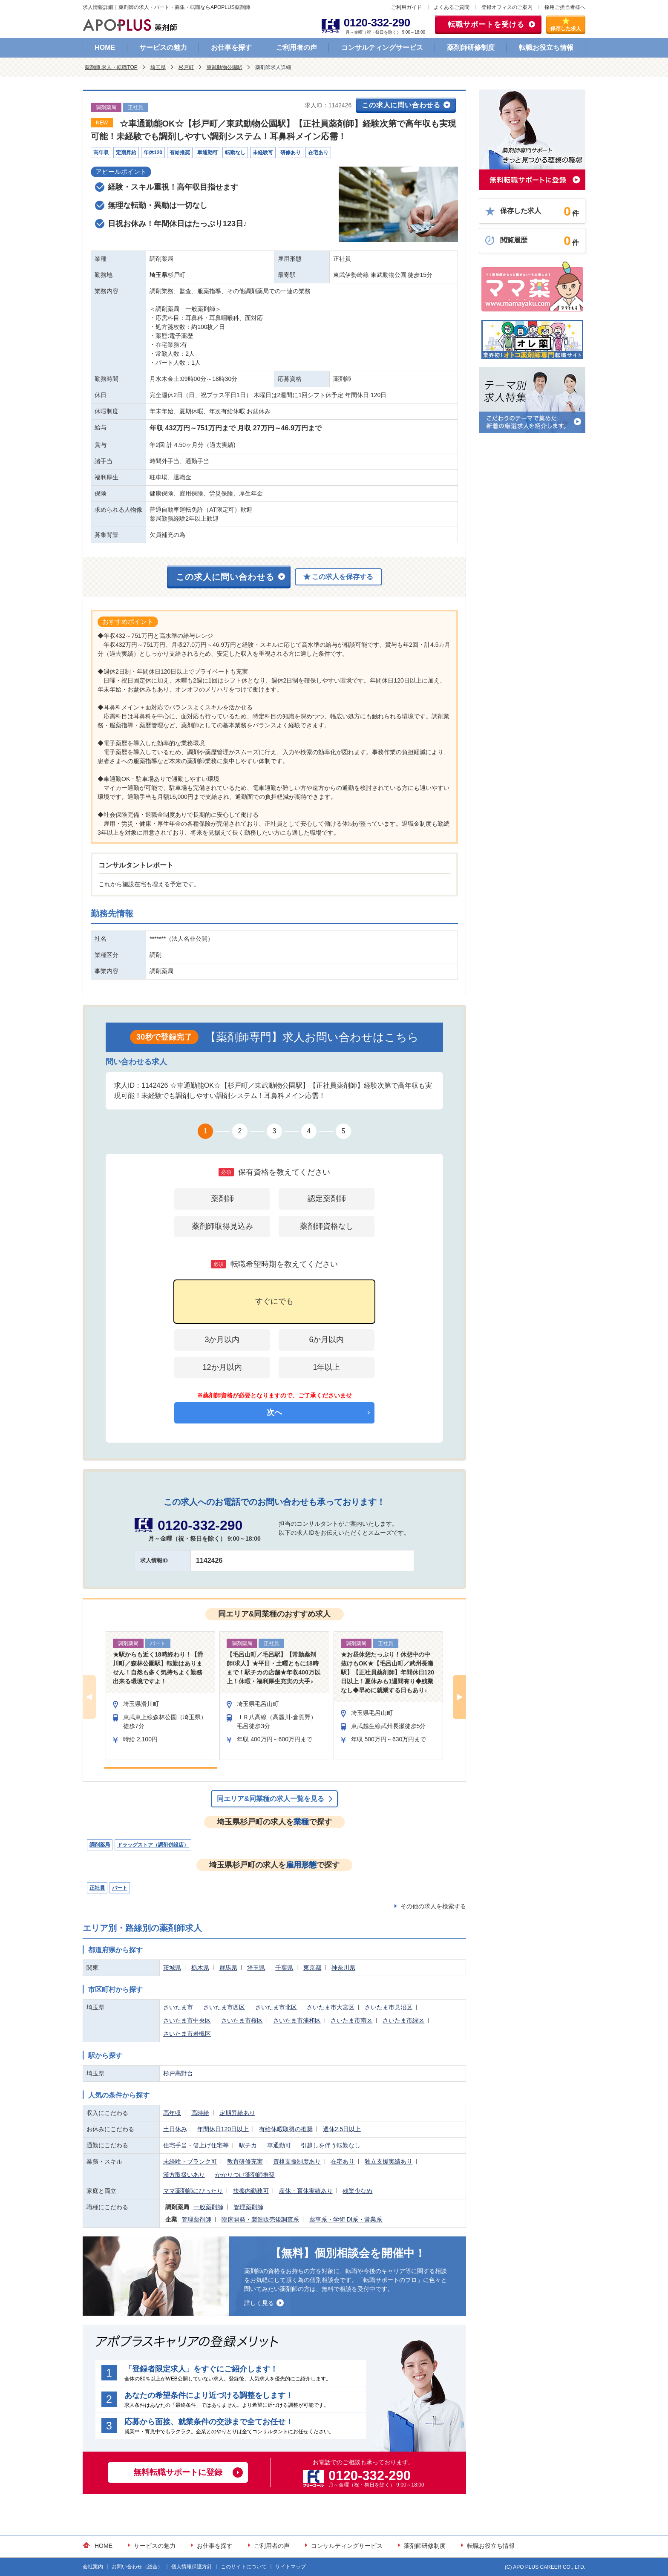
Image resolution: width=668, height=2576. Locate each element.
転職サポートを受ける (486, 24)
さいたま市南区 (351, 2020)
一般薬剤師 (208, 2207)
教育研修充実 (245, 2161)
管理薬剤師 (248, 2207)
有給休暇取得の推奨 (286, 2129)
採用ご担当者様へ (564, 7)
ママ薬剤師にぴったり (193, 2190)
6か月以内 (326, 1339)
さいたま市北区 (276, 2007)
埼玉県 (158, 67)
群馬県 (228, 1967)
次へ (274, 1412)
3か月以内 (221, 1339)
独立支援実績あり (388, 2161)
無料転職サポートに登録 (177, 2472)
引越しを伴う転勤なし (330, 2145)
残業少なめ (357, 2190)
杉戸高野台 (178, 2073)
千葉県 (284, 1967)
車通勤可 (279, 2145)
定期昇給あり (237, 2112)
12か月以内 (222, 1367)
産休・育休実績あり (306, 2190)
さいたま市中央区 (187, 2020)
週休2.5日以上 (342, 2129)
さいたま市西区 (224, 2007)
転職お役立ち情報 (546, 47)
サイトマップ (290, 2567)
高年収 (172, 2112)
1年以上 (326, 1367)
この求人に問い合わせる (401, 105)
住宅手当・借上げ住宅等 (196, 2145)
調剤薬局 (99, 1845)
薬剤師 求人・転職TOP (111, 67)
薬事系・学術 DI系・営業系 (346, 2219)
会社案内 (93, 2567)
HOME (105, 47)
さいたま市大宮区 (330, 2007)
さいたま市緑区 (403, 2020)
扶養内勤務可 (251, 2190)
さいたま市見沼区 (388, 2007)
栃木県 (200, 1967)
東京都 (312, 1967)
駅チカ (248, 2145)
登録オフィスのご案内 (507, 7)
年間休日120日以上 (223, 2129)
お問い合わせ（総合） (137, 2567)
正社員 (97, 1888)
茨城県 (172, 1967)
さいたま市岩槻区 (187, 2033)
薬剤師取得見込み (222, 1226)
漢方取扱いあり (184, 2174)
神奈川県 (343, 1967)
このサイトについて (244, 2567)
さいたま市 (178, 2007)
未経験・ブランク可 (190, 2161)
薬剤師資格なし (327, 1226)
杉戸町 (186, 67)
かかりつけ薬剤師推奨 (245, 2174)
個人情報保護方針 (191, 2567)
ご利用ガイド (406, 7)
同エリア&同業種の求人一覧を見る (270, 1798)
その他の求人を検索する (433, 1906)
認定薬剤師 (327, 1198)
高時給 (200, 2112)
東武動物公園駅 (224, 67)
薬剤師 (222, 1198)
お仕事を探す (231, 47)
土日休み (175, 2129)
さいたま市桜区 (242, 2020)
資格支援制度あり (297, 2161)
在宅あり (342, 2161)
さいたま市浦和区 (297, 2020)
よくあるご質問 (451, 7)
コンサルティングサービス (382, 47)
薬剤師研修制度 (471, 47)
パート (119, 1888)
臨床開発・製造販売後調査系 (260, 2219)
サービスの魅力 (163, 47)
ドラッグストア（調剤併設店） (153, 1845)
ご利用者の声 (296, 47)
